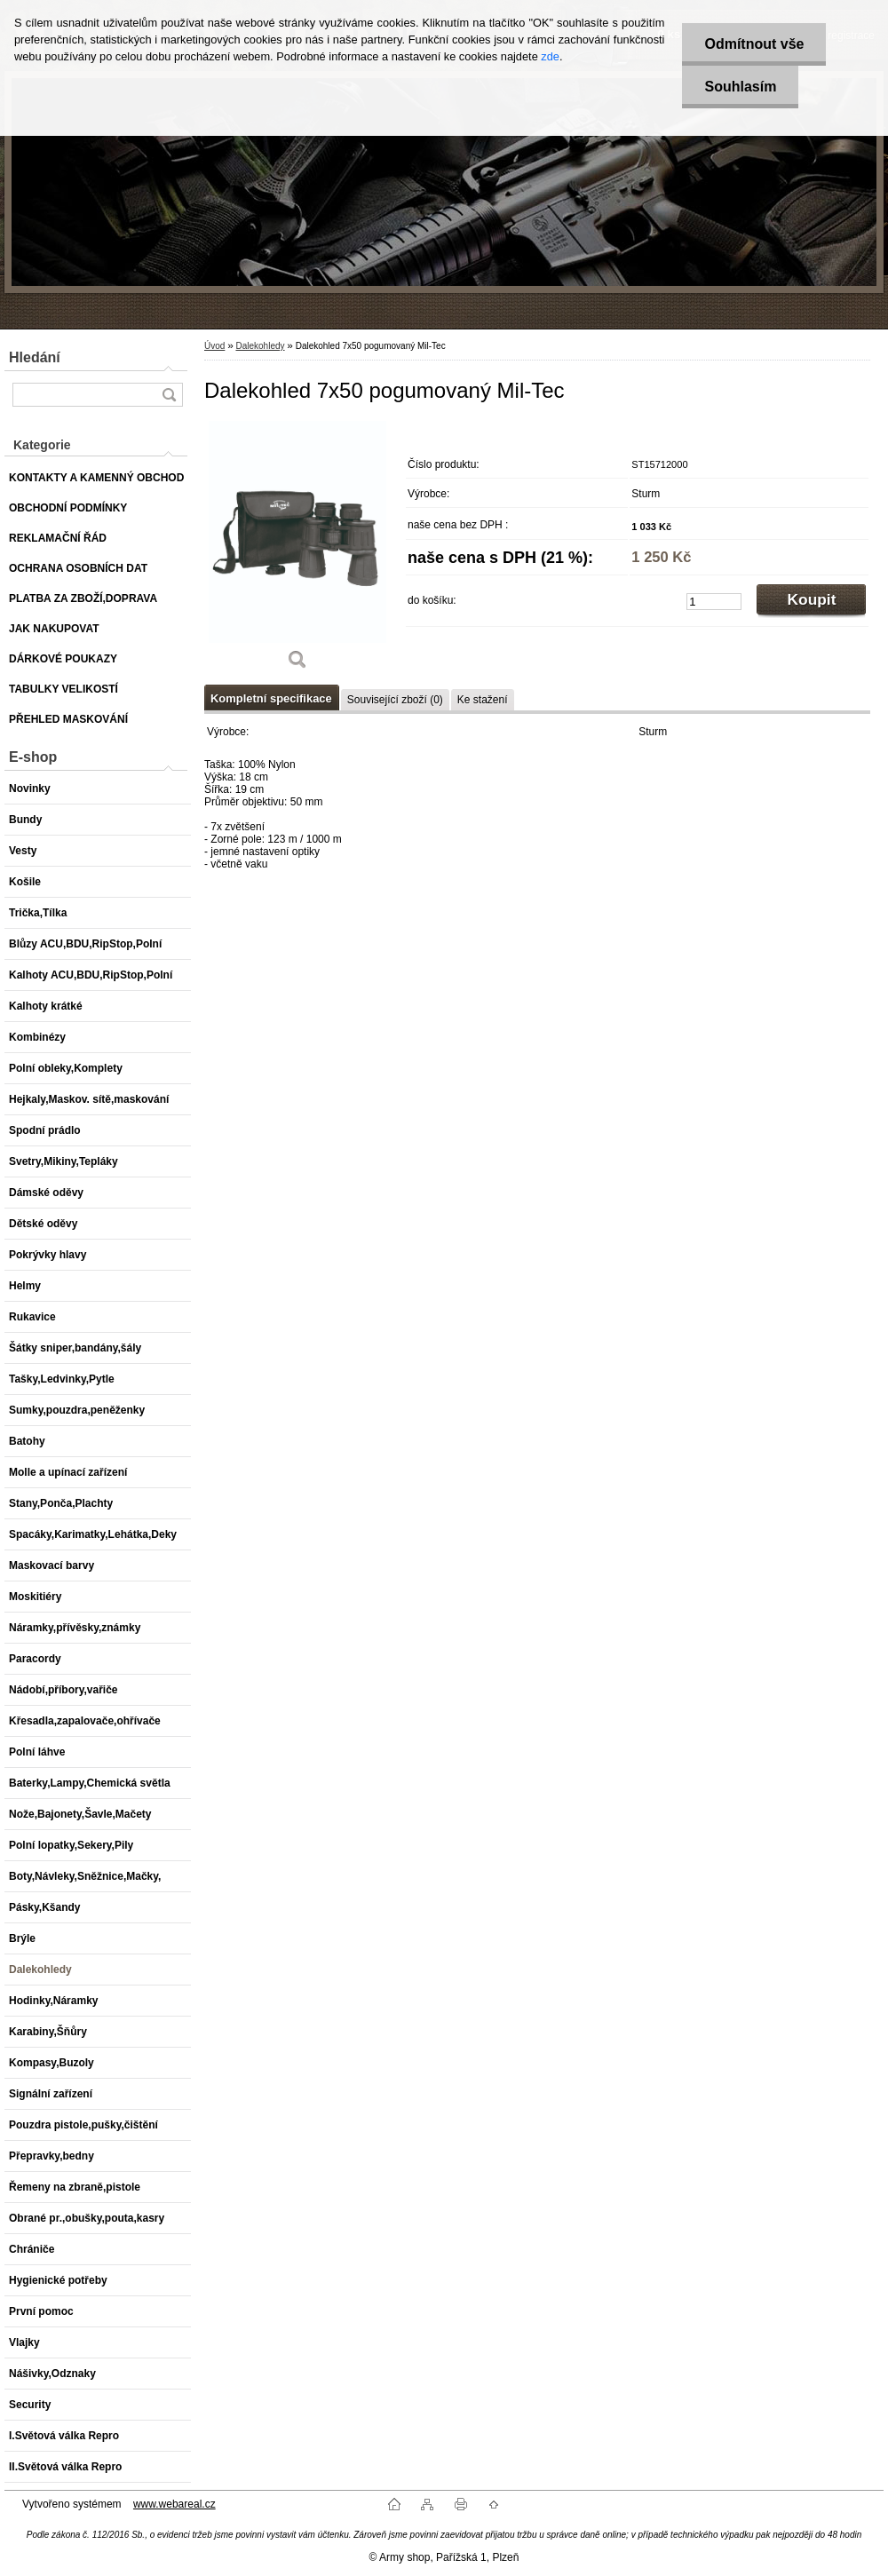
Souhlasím (740, 86)
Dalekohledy (259, 346)
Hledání (34, 357)
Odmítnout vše (754, 44)
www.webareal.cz (174, 2504)
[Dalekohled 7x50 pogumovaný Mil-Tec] (297, 551)
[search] (169, 395)
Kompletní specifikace (271, 698)
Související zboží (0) (395, 700)
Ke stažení (482, 700)
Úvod (214, 346)
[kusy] (713, 601)
